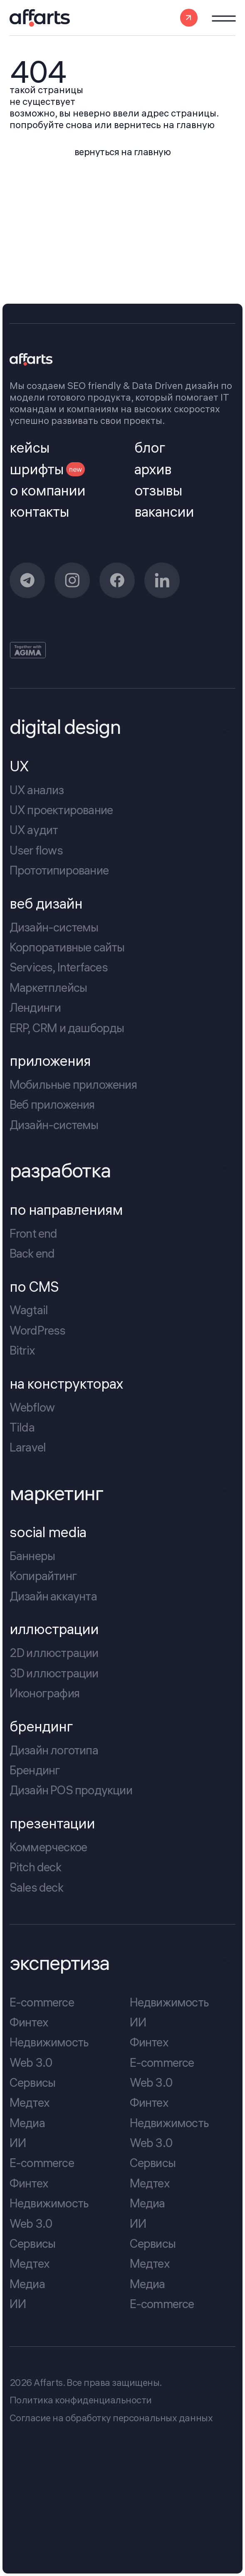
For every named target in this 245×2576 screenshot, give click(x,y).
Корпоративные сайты (67, 947)
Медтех (29, 2102)
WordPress (38, 1330)
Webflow (32, 1407)
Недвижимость (49, 2042)
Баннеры (32, 1555)
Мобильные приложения (73, 1084)
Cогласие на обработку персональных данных (111, 2418)
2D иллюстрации (54, 1652)
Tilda (22, 1427)
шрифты (47, 469)
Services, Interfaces (59, 967)
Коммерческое (48, 1847)
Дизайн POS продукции (71, 1790)
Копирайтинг (43, 1575)
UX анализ (37, 790)
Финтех (29, 2022)
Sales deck (36, 1887)
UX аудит (34, 829)
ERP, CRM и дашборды (67, 1027)
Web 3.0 (31, 2062)
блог (149, 448)
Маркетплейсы (48, 987)
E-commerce (42, 2001)
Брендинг (35, 1770)
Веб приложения (52, 1104)
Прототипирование (59, 870)
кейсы (29, 448)
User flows (36, 850)
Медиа (27, 2122)
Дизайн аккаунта (53, 1596)
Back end (32, 1253)
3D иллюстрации (54, 1673)
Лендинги (35, 1007)
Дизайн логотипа (54, 1750)
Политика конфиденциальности (81, 2400)
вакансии (164, 512)
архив (152, 469)
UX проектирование (61, 810)
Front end (33, 1233)
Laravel (28, 1447)
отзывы (158, 490)
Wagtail (29, 1310)
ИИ (18, 2142)
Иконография (44, 1693)
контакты (39, 512)
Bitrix (22, 1350)
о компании (47, 490)
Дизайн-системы (54, 927)
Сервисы (32, 2082)
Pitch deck (35, 1867)
